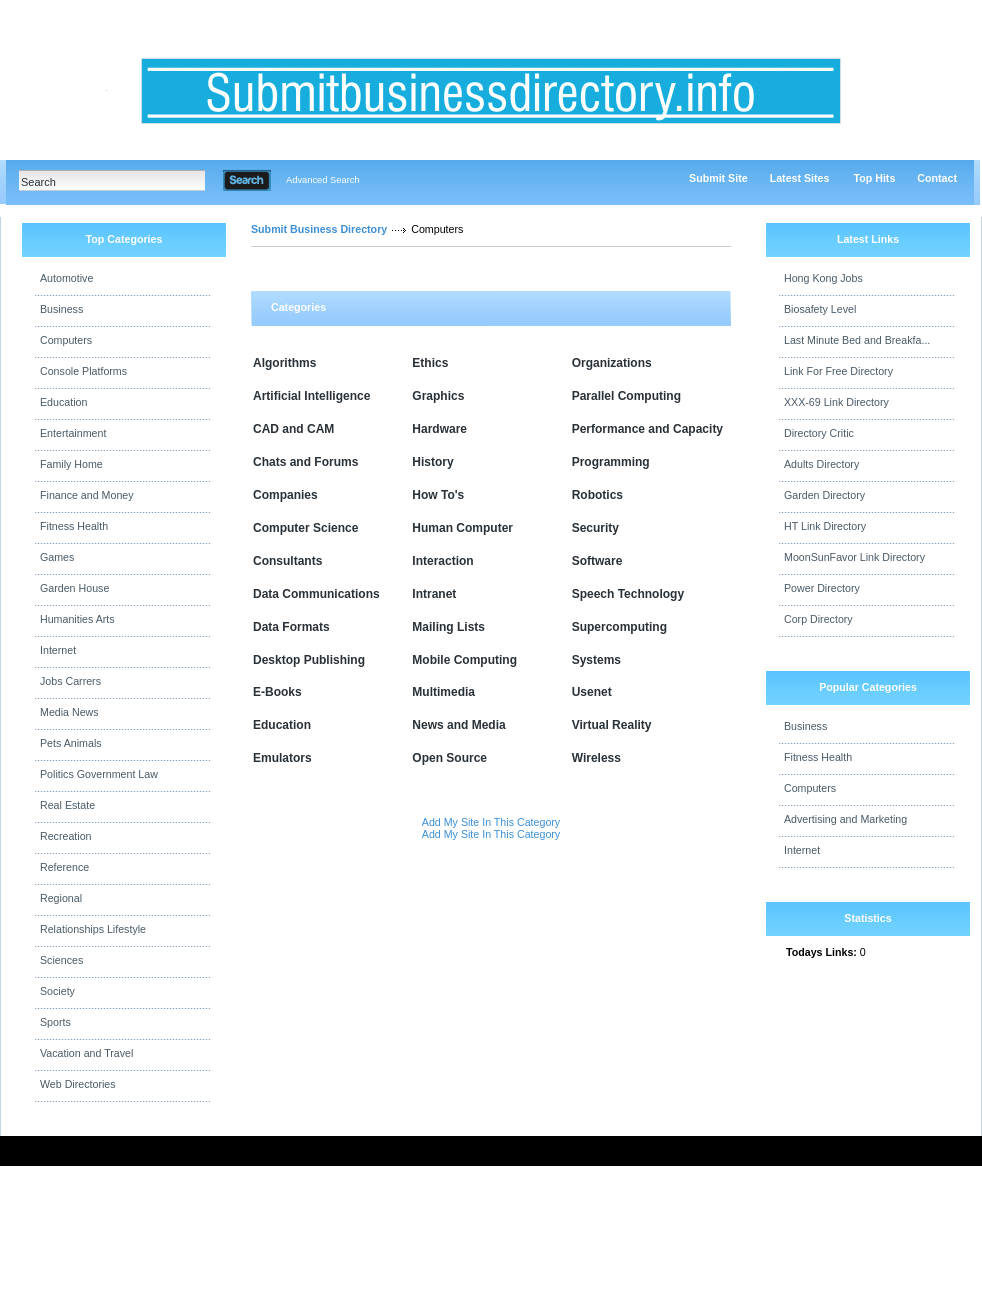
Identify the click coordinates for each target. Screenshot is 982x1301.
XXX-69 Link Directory (836, 402)
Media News (69, 712)
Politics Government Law (99, 774)
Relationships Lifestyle (93, 929)
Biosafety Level (820, 309)
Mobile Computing (464, 660)
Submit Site (718, 178)
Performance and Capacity (647, 429)
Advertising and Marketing (845, 819)
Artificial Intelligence (311, 396)
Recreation (66, 836)
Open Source (449, 758)
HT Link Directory (825, 526)
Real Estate (67, 805)
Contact (937, 178)
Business (61, 309)
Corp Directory (818, 619)
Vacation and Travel (86, 1053)
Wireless (596, 758)
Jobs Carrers (70, 681)
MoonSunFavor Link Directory (854, 557)
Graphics (438, 396)
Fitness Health (74, 526)
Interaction (442, 561)
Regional (61, 898)
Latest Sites (800, 178)
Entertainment (73, 433)
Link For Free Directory (838, 371)
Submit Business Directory (319, 229)
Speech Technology (628, 594)
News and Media (458, 725)
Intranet (434, 594)
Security (595, 528)
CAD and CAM (293, 429)
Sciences (61, 960)
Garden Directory (824, 495)
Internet (58, 650)
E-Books (277, 692)
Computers (66, 340)
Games (57, 557)
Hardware (439, 429)
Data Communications (316, 594)
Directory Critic (819, 433)
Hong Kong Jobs (823, 278)
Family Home (71, 464)
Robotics (597, 495)
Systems (596, 660)
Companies (285, 495)
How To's (438, 495)
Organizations (612, 363)
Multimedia (443, 692)
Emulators (282, 758)
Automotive (66, 278)
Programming (611, 462)
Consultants (287, 561)
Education (63, 402)
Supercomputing (619, 627)
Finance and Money (87, 495)
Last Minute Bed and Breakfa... (857, 340)
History (432, 462)
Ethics (430, 363)
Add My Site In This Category (491, 822)
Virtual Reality (612, 725)
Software (597, 561)
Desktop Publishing (309, 660)
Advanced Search (323, 180)
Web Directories (78, 1084)
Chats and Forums (305, 462)
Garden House (74, 588)
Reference (64, 867)
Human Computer (462, 528)
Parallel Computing (626, 396)
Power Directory (822, 588)
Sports (55, 1022)
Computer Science (305, 528)
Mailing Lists (448, 627)
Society (57, 991)
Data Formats (291, 627)
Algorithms (284, 363)
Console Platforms (83, 371)
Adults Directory (821, 464)
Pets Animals (71, 743)
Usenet (592, 692)
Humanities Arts (77, 619)
